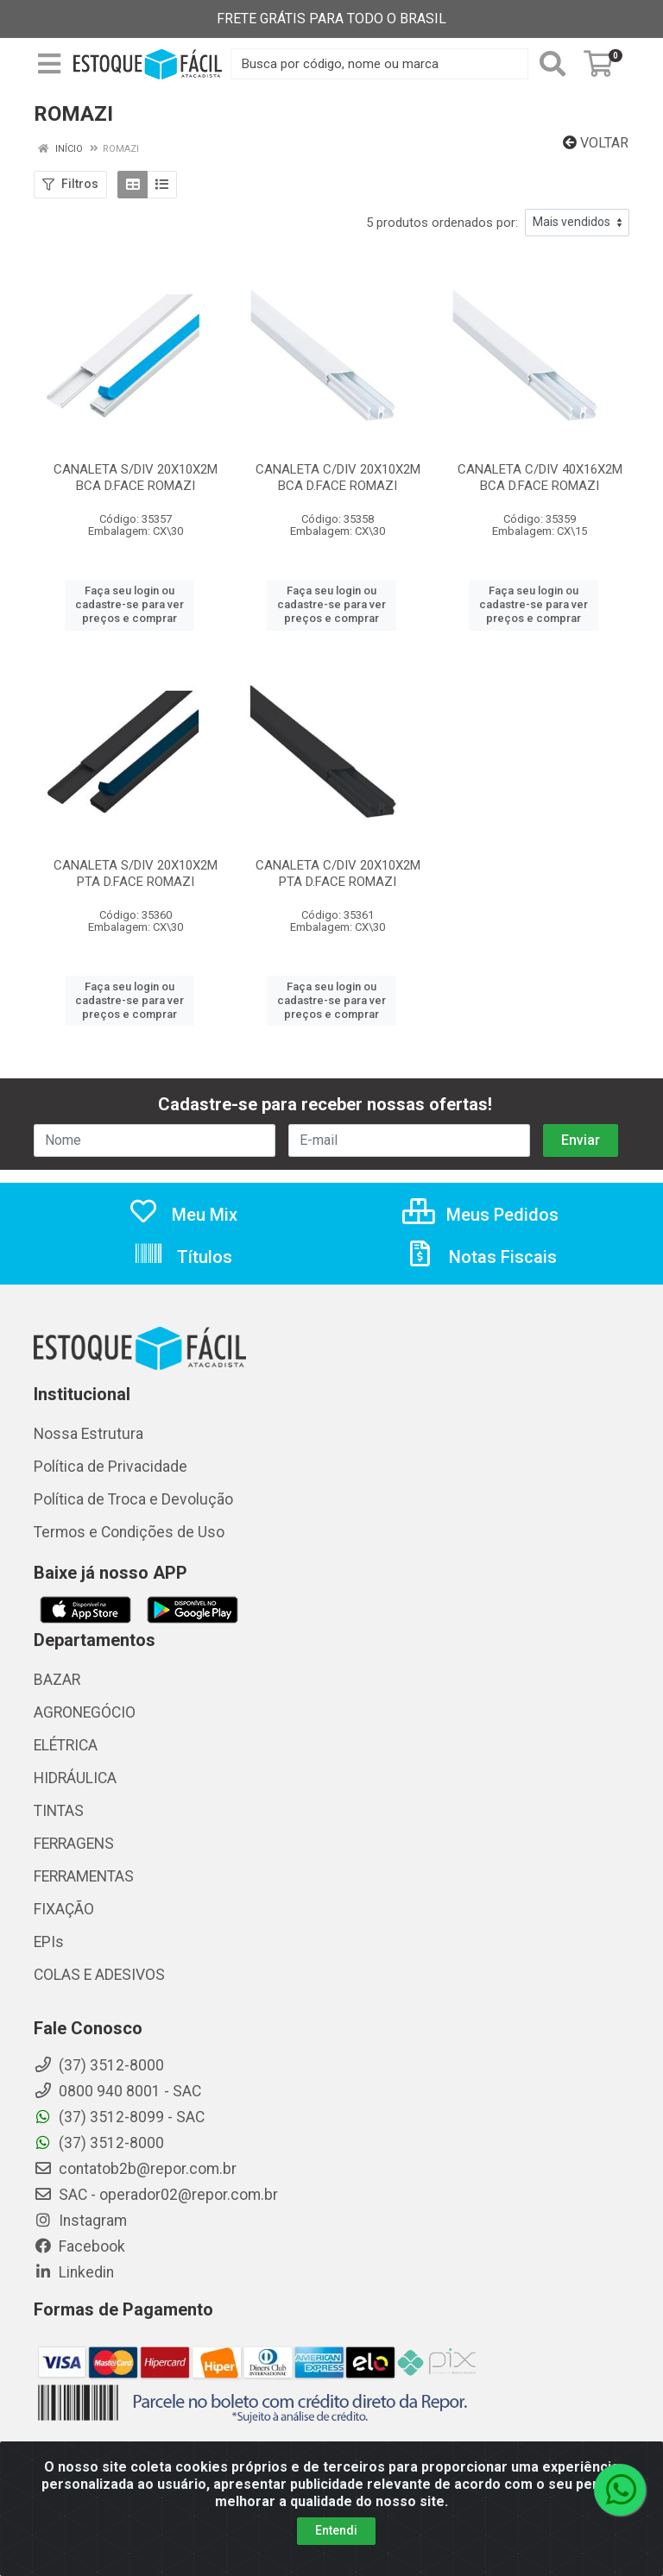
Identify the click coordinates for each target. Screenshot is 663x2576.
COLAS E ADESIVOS (99, 1974)
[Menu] (49, 63)
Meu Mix (182, 1214)
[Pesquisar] (552, 63)
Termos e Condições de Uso (129, 1532)
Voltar (595, 143)
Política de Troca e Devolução (133, 1499)
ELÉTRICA (66, 1745)
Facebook (79, 2246)
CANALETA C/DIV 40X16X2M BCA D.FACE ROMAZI (540, 477)
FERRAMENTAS (84, 1876)
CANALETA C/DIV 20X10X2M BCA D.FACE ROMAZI (338, 477)
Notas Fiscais (481, 1257)
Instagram (80, 2220)
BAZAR (57, 1679)
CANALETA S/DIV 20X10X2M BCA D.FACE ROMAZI (136, 477)
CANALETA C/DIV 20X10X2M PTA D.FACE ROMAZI (338, 873)
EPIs (49, 1942)
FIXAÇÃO (64, 1909)
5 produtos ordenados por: (442, 222)
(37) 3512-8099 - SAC (119, 2117)
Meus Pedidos (480, 1214)
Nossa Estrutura (88, 1433)
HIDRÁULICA (75, 1778)
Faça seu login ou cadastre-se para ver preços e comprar (129, 604)
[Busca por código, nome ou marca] (379, 63)
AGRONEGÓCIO (85, 1712)
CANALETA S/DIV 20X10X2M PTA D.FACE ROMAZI (136, 873)
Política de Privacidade (110, 1466)
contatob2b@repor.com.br (135, 2168)
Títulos (182, 1257)
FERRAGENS (74, 1843)
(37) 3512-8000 (99, 2143)
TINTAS (59, 1810)
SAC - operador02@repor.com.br (156, 2194)
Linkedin (74, 2272)
